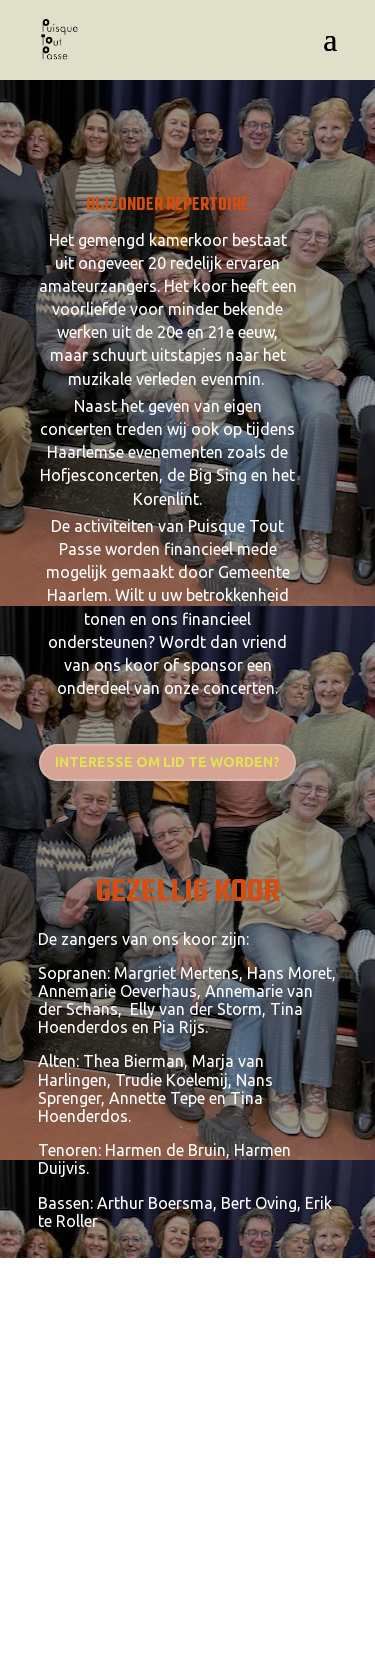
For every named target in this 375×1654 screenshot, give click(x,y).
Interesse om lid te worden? (167, 762)
